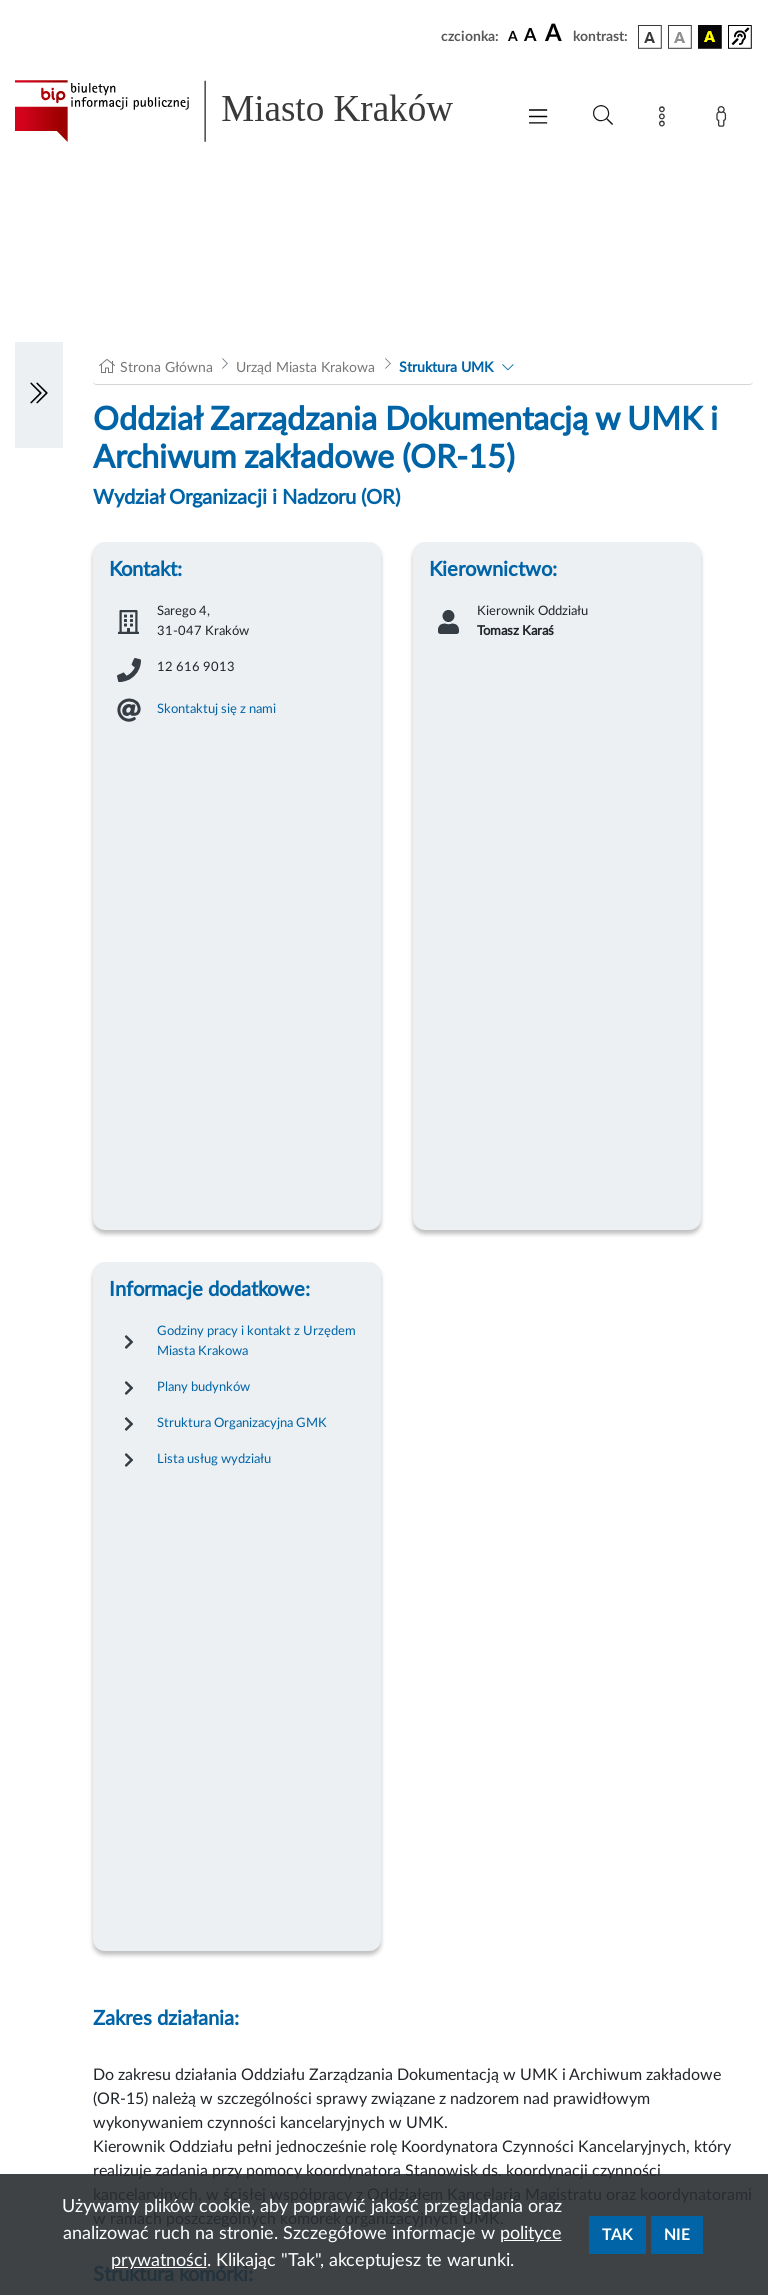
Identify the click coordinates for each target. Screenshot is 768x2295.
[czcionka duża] (556, 34)
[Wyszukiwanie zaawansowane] (603, 116)
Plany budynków (203, 1387)
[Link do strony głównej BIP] (254, 111)
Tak (617, 2235)
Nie (677, 2235)
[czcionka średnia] (530, 36)
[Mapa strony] (666, 120)
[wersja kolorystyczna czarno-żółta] (710, 37)
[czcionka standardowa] (513, 36)
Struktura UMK (446, 368)
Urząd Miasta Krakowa (305, 368)
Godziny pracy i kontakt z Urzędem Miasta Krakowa (256, 1341)
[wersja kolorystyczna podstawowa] (650, 37)
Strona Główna (166, 368)
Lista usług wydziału (214, 1459)
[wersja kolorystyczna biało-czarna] (680, 37)
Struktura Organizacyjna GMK (242, 1423)
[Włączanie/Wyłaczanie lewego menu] (39, 395)
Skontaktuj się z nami (216, 709)
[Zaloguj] (725, 120)
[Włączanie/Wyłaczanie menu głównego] (538, 118)
